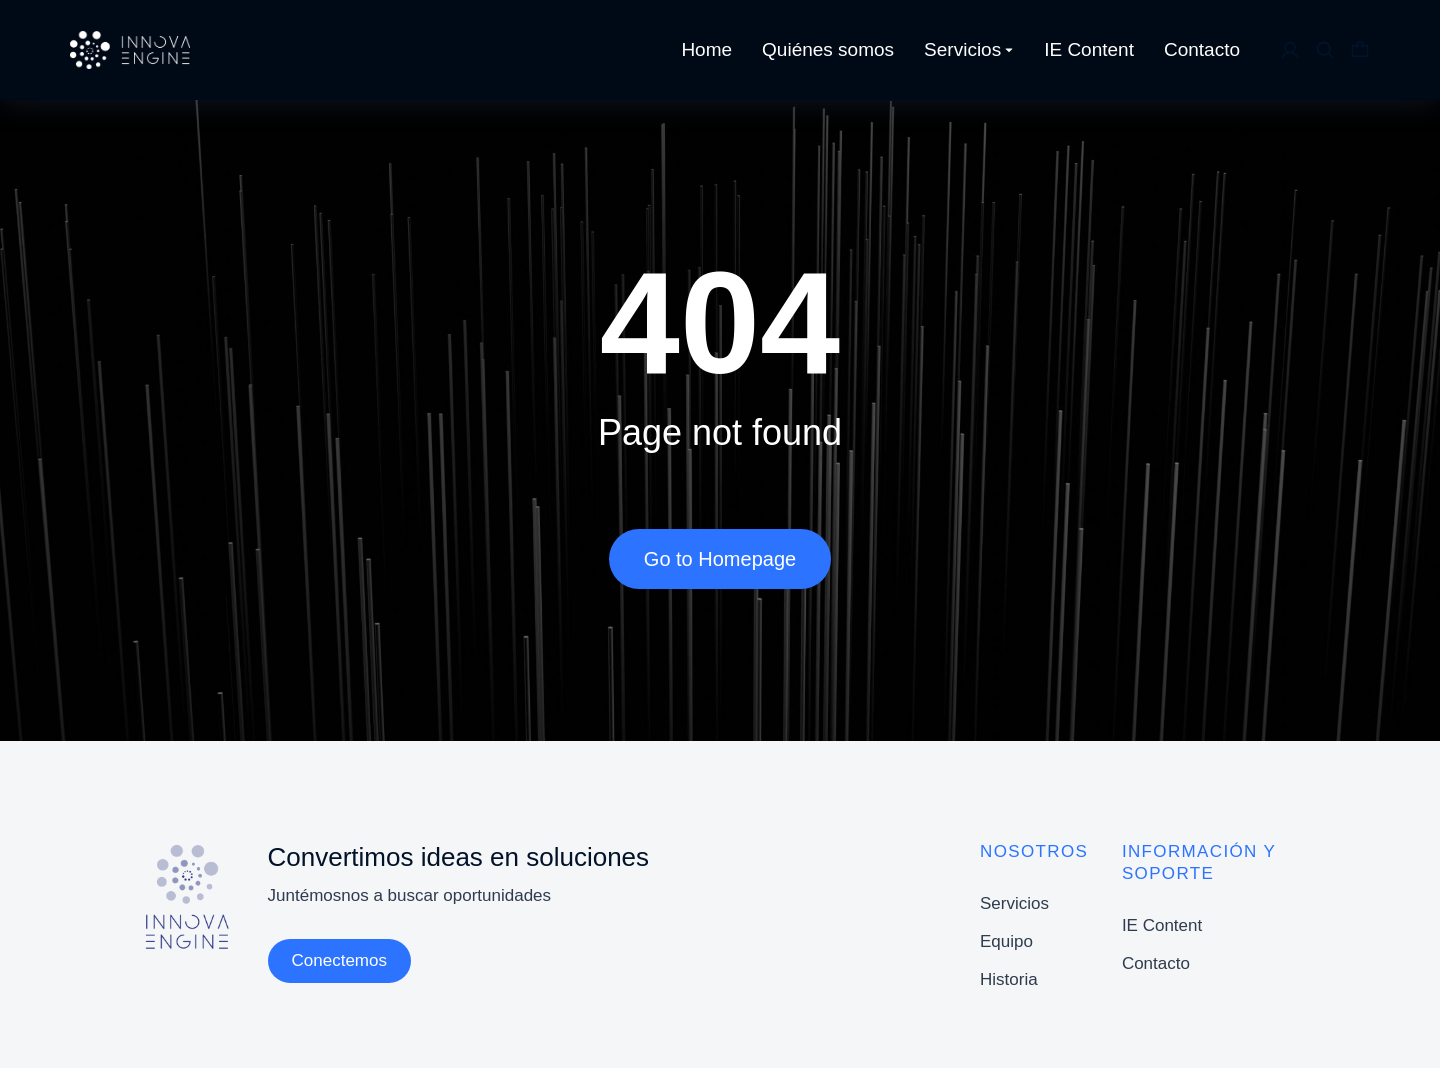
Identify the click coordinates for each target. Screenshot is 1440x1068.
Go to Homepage (720, 559)
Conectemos (339, 960)
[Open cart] (1360, 50)
